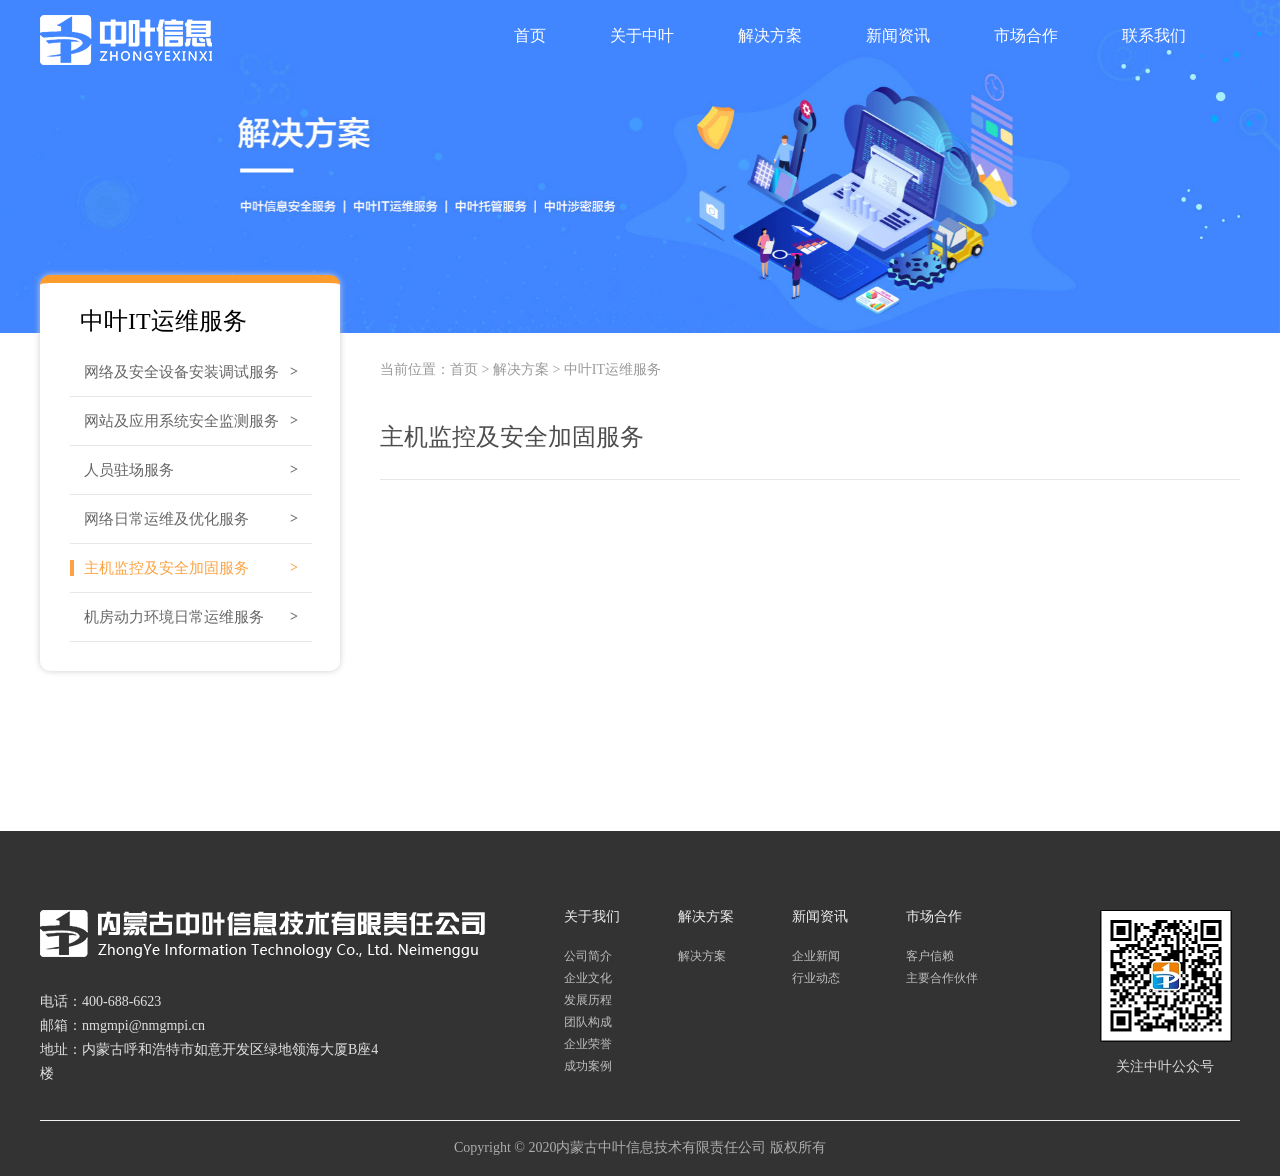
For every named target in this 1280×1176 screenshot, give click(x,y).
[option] (640, 166)
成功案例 (588, 1066)
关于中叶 (642, 35)
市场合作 (1026, 35)
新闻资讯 (898, 35)
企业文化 (588, 978)
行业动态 (816, 978)
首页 (530, 35)
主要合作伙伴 (942, 978)
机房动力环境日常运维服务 (174, 617)
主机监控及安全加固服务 (166, 568)
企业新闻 (816, 956)
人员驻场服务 (129, 470)
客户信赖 (930, 956)
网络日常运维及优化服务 (166, 519)
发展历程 (588, 1000)
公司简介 (588, 956)
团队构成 (588, 1022)
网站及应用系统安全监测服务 (181, 421)
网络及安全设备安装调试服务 (181, 372)
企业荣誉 (588, 1044)
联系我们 (1154, 35)
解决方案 (770, 35)
